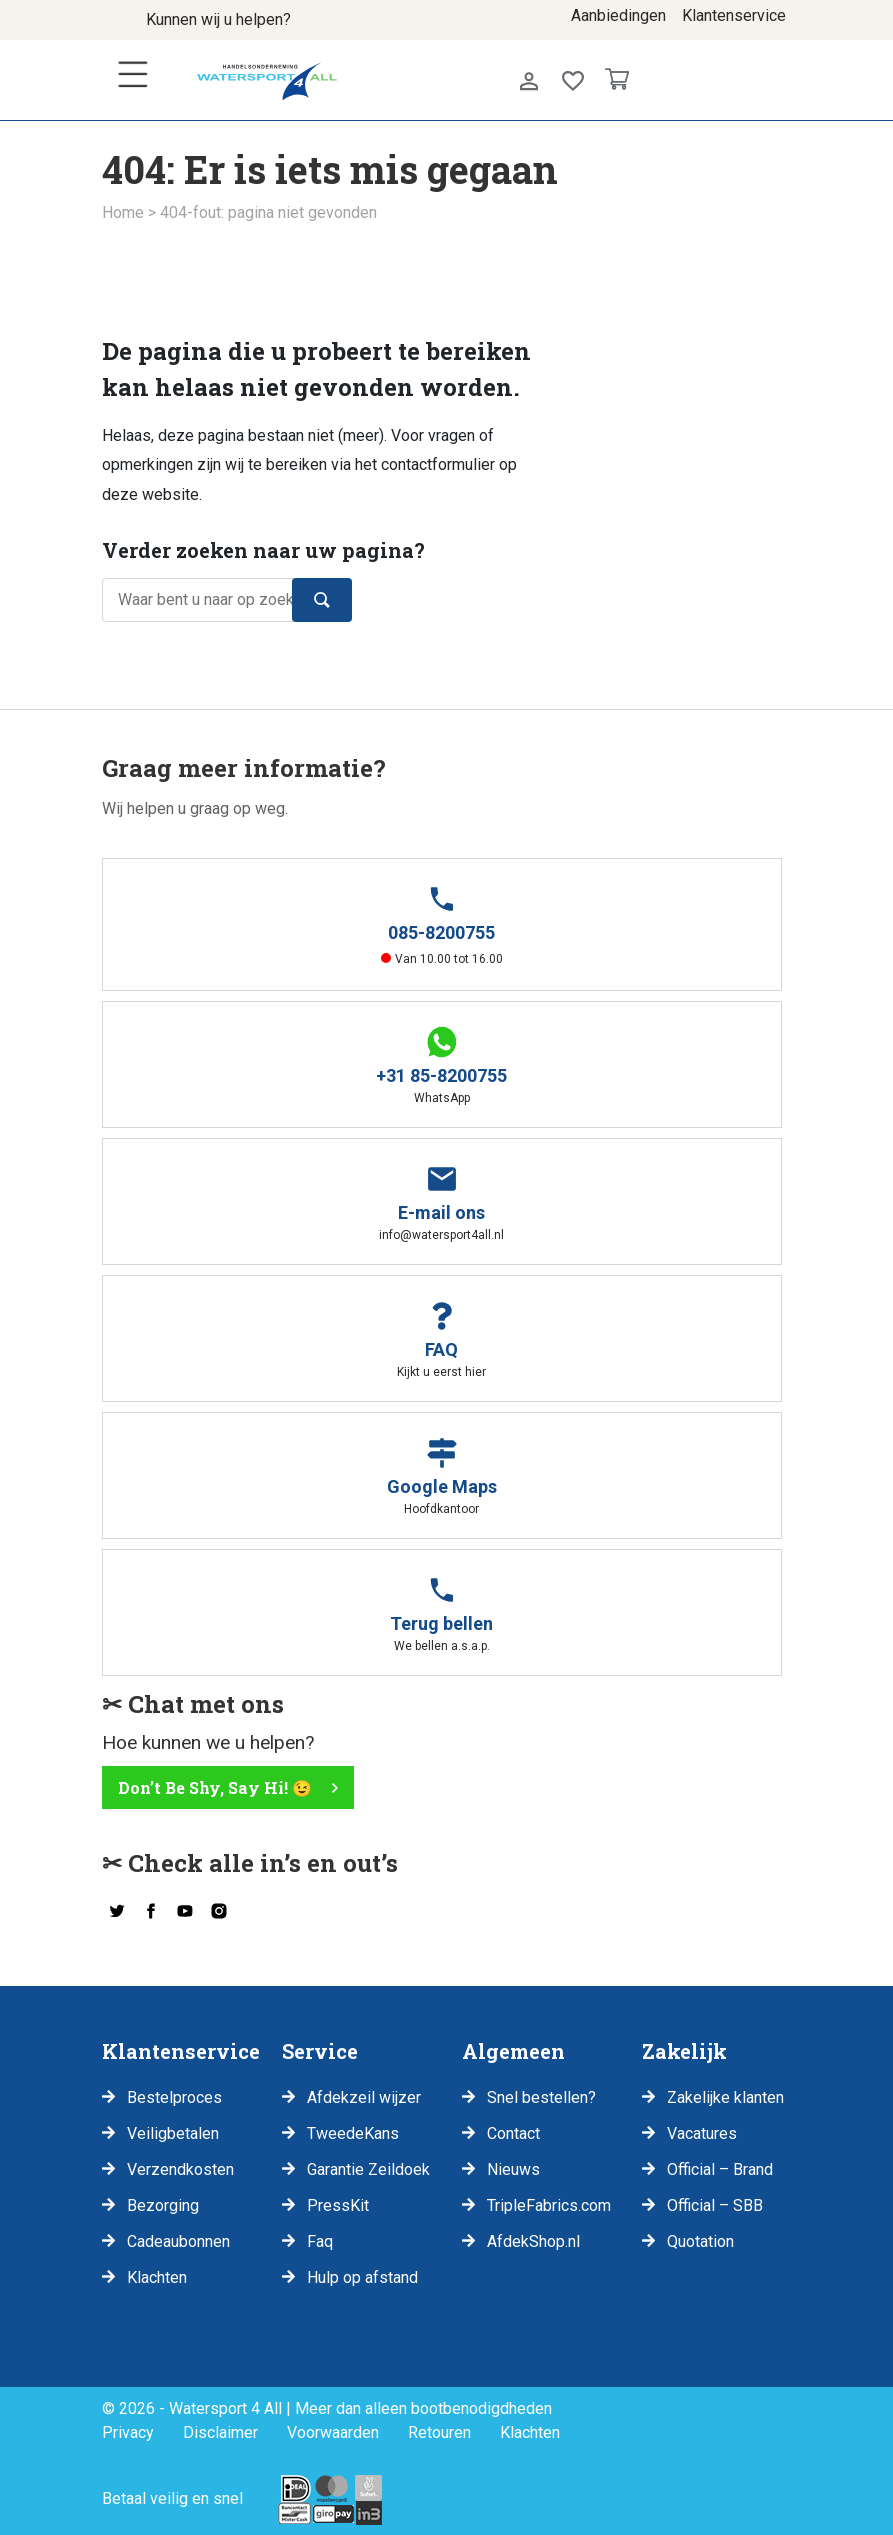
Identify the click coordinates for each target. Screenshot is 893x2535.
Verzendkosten (180, 2169)
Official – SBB (715, 2205)
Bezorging (163, 2205)
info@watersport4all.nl (380, 25)
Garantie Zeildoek (368, 2169)
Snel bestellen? (541, 2097)
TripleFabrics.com (549, 2205)
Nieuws (513, 2169)
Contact (513, 2133)
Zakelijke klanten (725, 2097)
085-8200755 (325, 25)
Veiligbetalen (173, 2133)
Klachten (157, 2277)
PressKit (338, 2205)
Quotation (700, 2241)
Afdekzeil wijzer (364, 2097)
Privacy (128, 2432)
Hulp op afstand (362, 2277)
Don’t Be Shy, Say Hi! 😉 (215, 1787)
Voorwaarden (333, 2432)
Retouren (439, 2432)
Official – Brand (720, 2169)
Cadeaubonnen (178, 2241)
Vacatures (702, 2133)
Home (123, 212)
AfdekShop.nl (533, 2241)
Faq (320, 2241)
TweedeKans (353, 2133)
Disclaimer (220, 2432)
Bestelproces (174, 2097)
